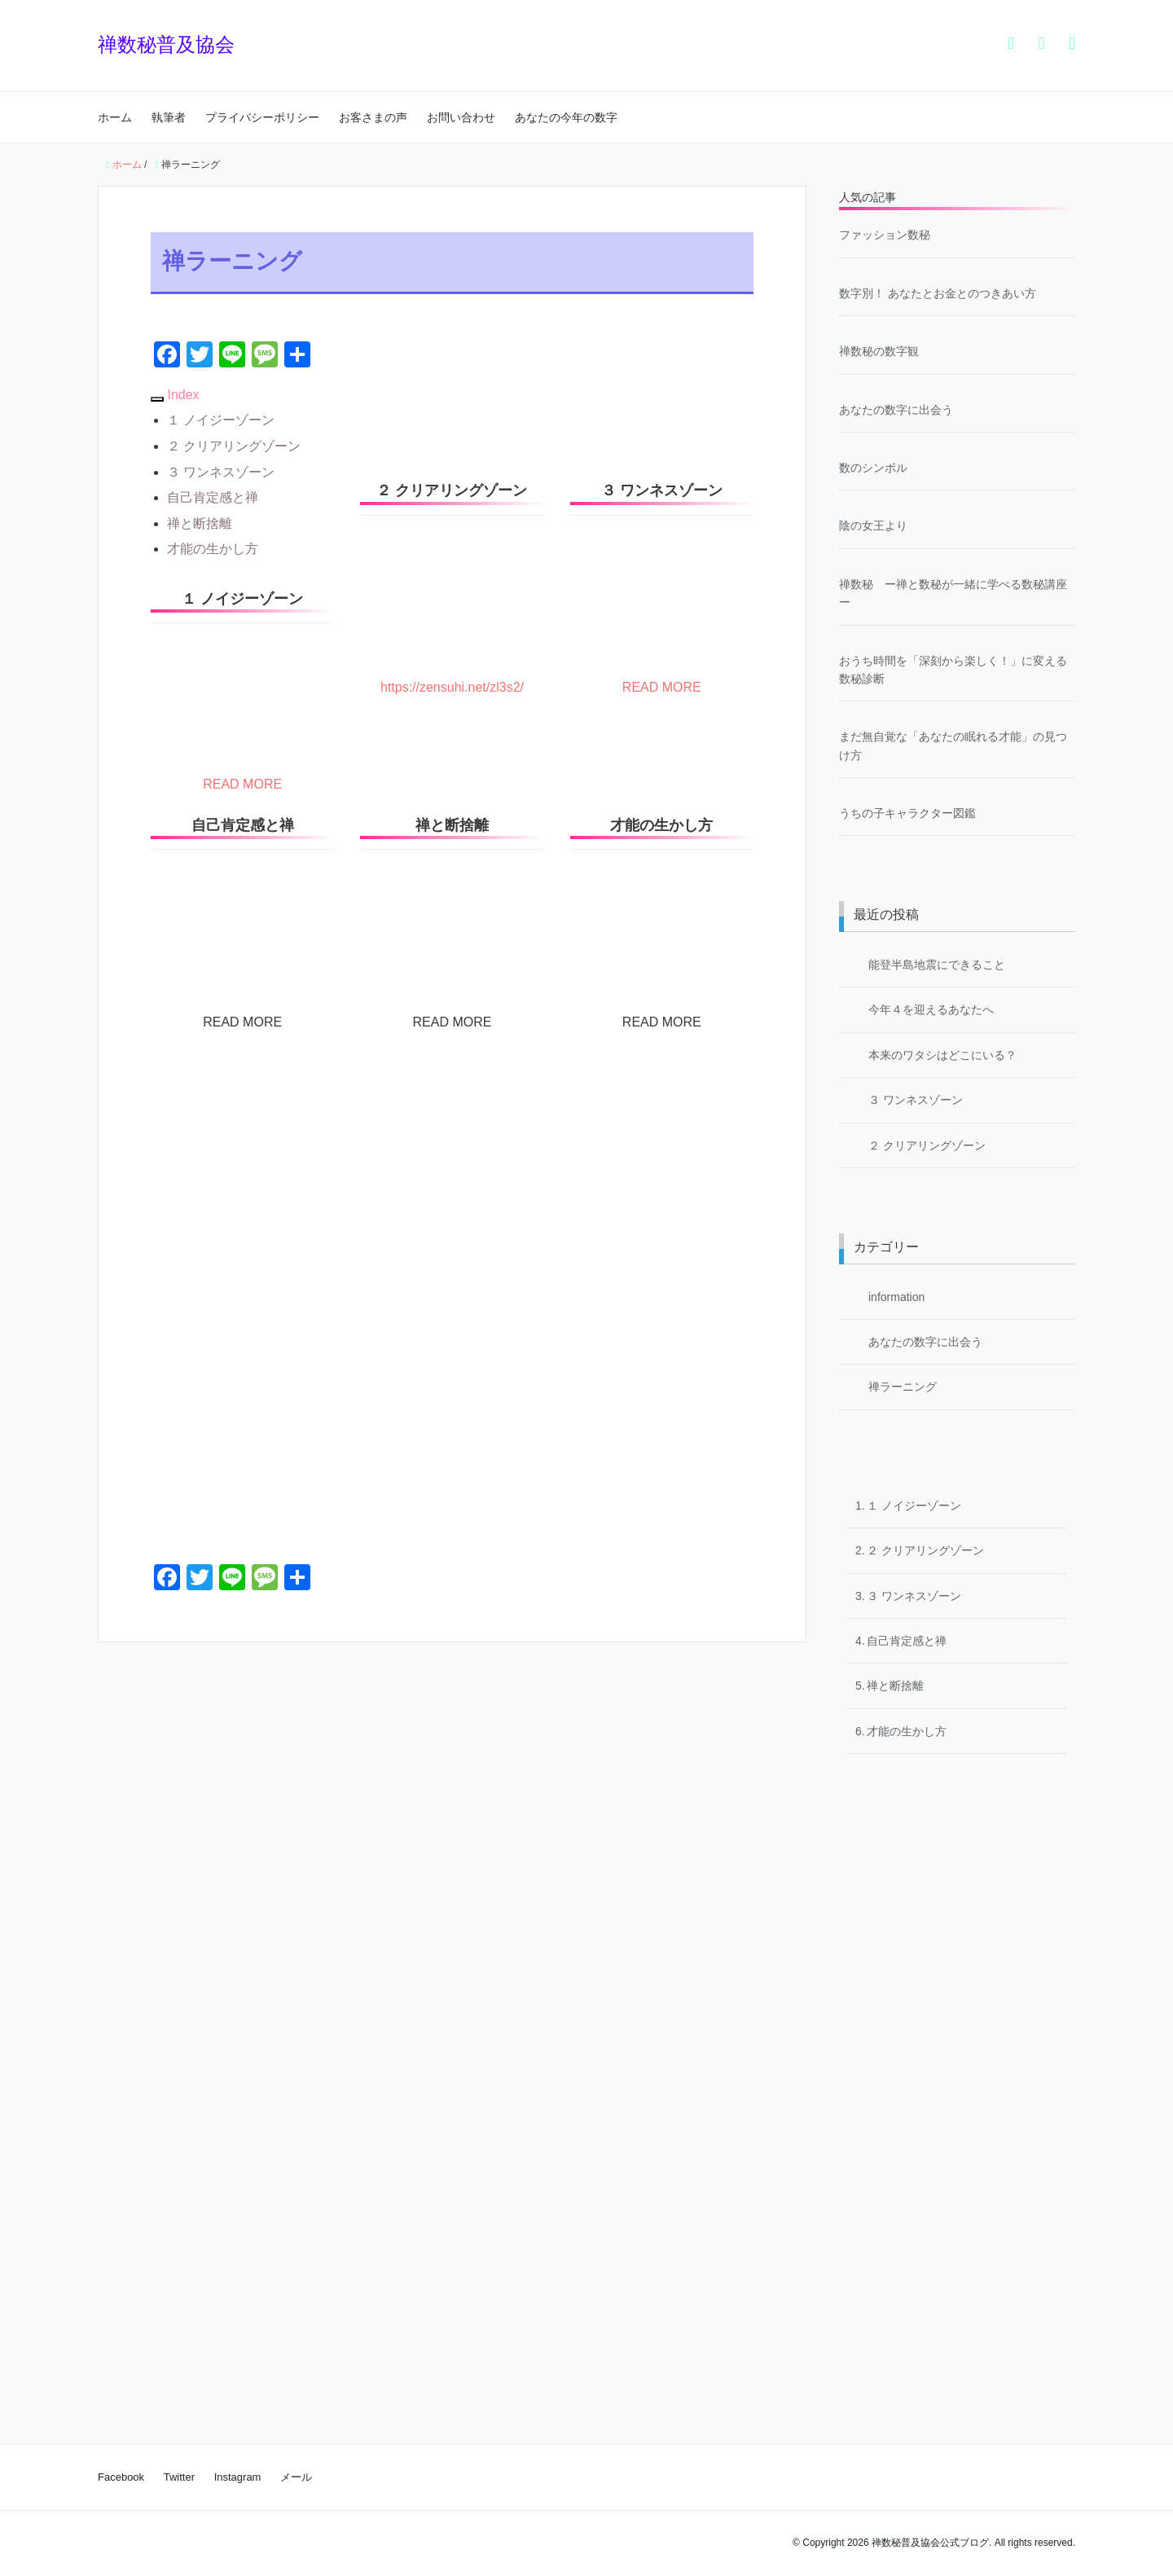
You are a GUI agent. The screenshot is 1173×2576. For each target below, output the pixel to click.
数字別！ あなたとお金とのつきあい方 (937, 293)
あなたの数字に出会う (896, 409)
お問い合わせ (461, 117)
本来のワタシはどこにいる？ (942, 1055)
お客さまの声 (373, 117)
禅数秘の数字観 (879, 351)
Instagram (237, 2477)
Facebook (121, 2477)
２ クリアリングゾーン (234, 446)
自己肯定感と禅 (212, 497)
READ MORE (242, 784)
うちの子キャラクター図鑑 (907, 813)
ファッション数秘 (884, 234)
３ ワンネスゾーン (221, 472)
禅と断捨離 (199, 523)
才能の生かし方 (212, 549)
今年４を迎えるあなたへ (931, 1009)
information (896, 1296)
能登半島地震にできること (936, 964)
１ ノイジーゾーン (221, 420)
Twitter (179, 2477)
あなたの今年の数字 (566, 117)
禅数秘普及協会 (166, 44)
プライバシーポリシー (262, 117)
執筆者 (169, 117)
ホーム (115, 117)
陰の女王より (879, 525)
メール (296, 2477)
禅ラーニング (902, 1386)
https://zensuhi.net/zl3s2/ (452, 687)
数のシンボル (873, 467)
